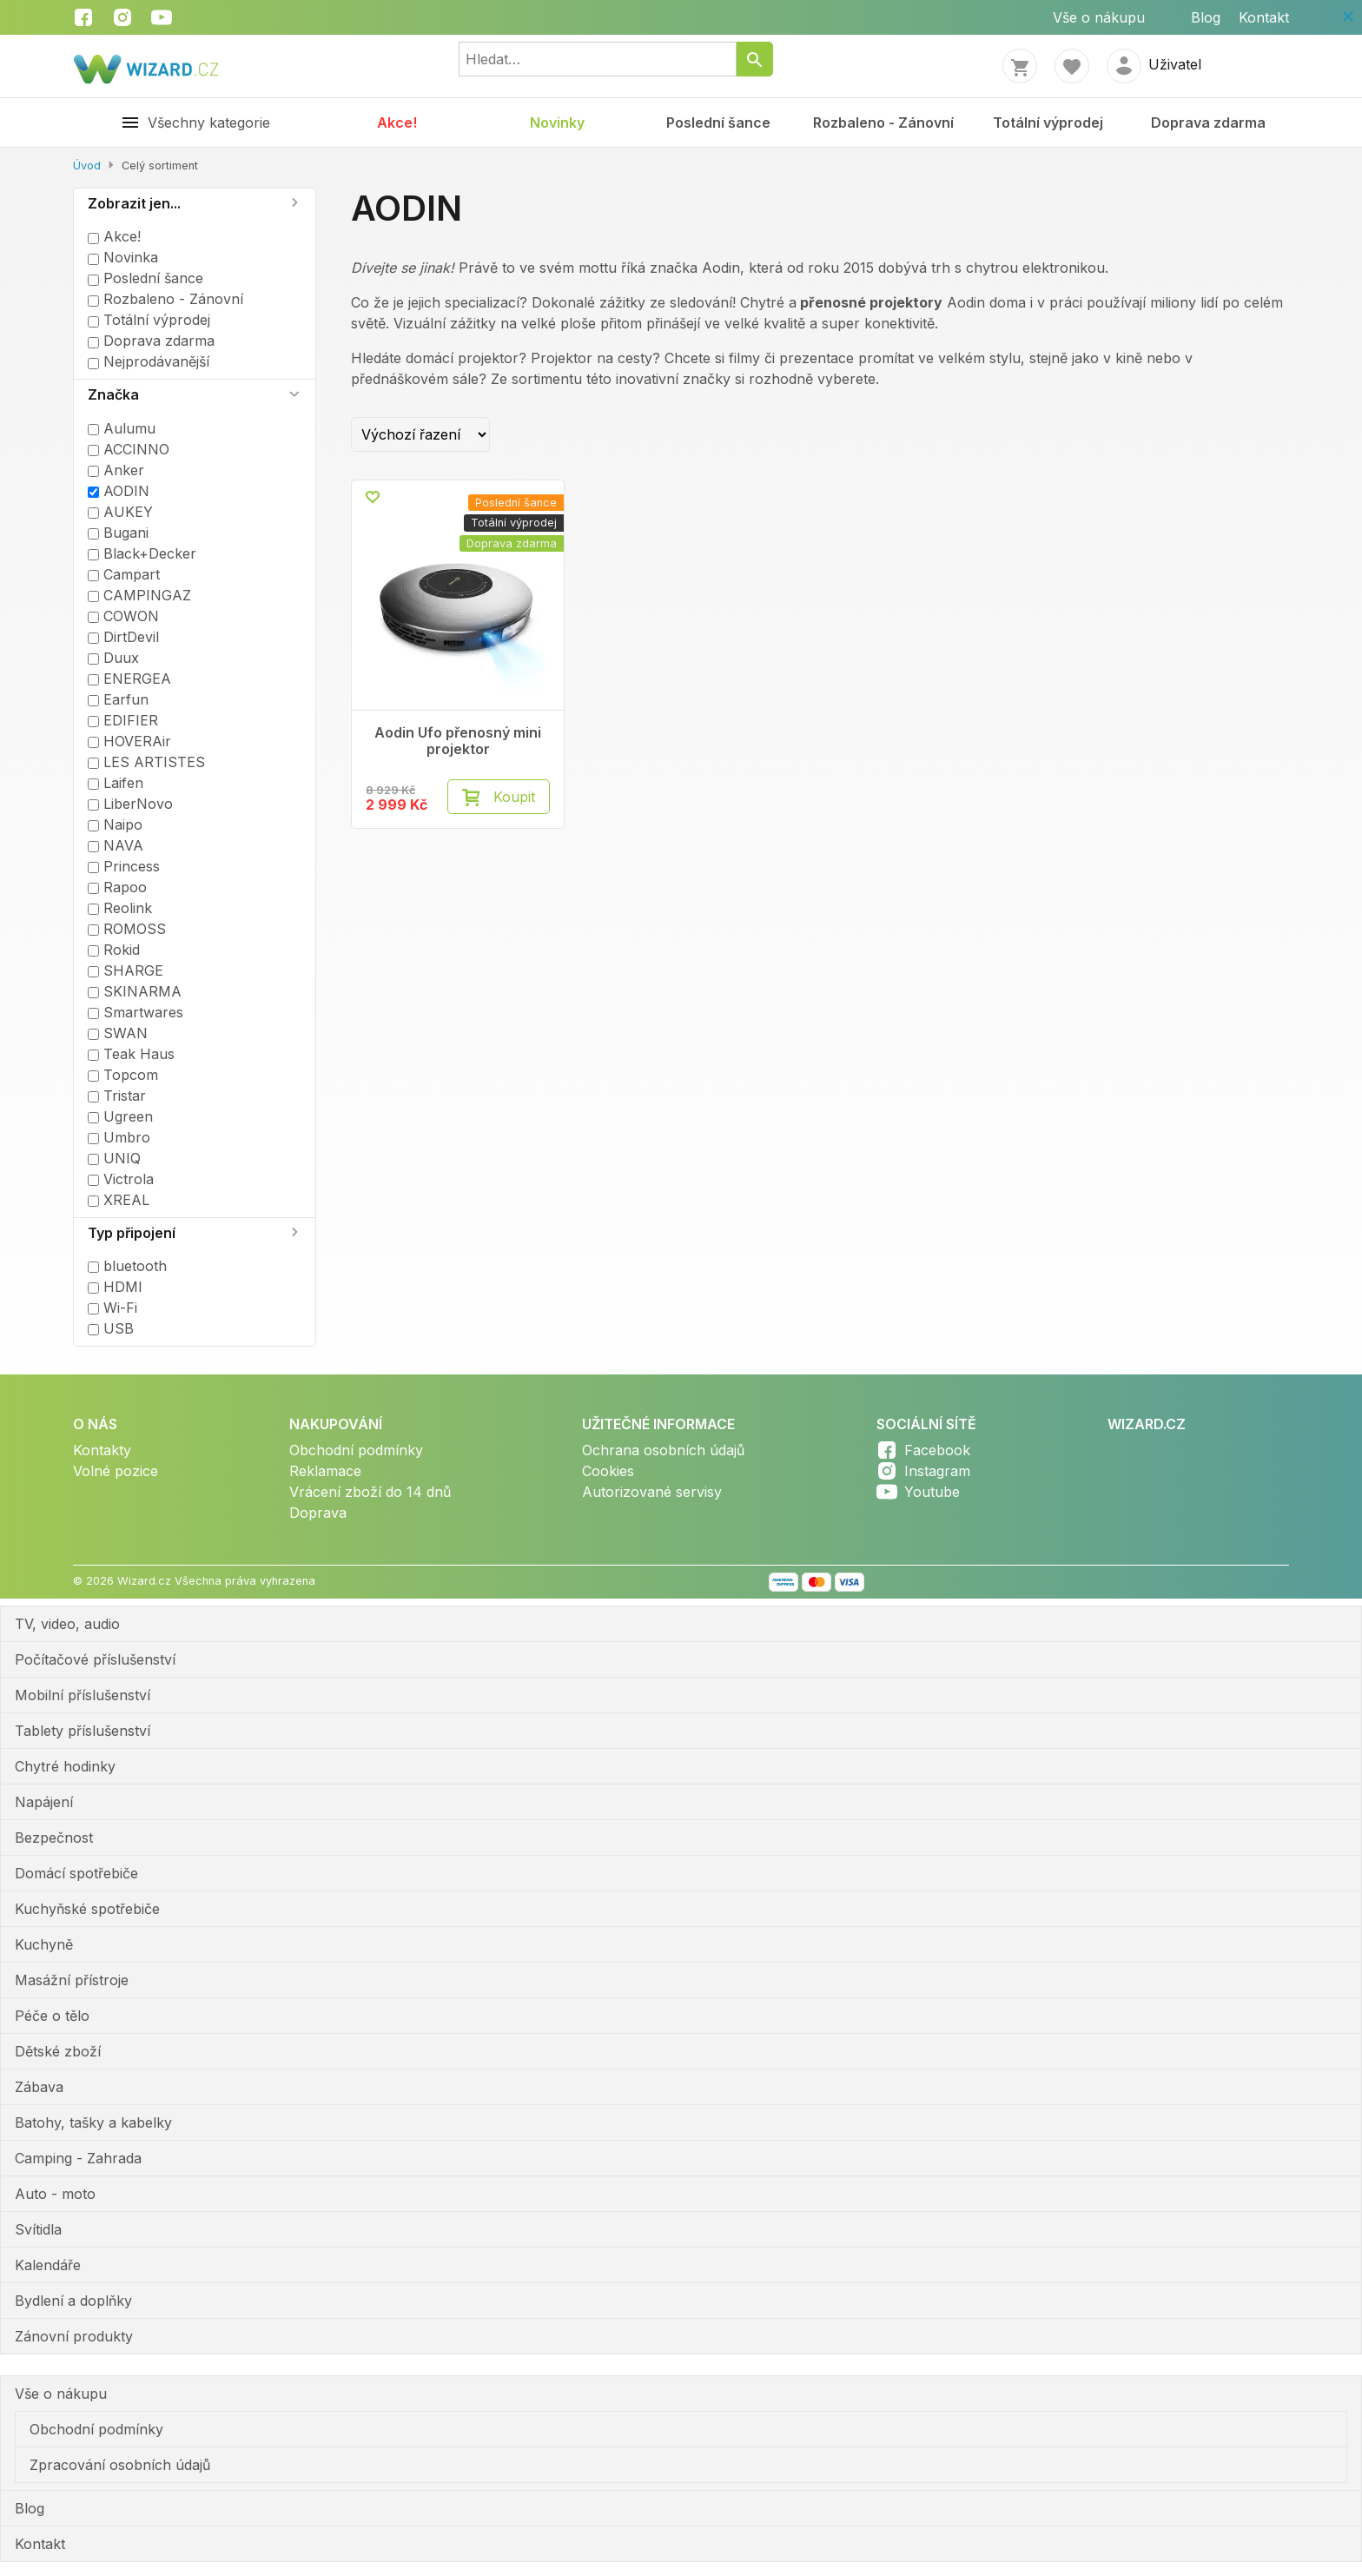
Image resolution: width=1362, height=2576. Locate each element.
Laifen (115, 782)
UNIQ (114, 1158)
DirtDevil (123, 637)
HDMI (115, 1286)
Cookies (608, 1471)
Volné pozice (115, 1471)
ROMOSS (127, 928)
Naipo (115, 824)
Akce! (397, 122)
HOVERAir (129, 741)
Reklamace (325, 1471)
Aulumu (121, 428)
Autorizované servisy (652, 1491)
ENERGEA (129, 678)
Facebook (937, 1450)
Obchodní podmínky (356, 1450)
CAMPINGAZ (139, 595)
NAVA (115, 845)
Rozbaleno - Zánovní (883, 122)
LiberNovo (130, 803)
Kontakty (102, 1450)
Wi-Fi (112, 1307)
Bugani (118, 532)
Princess (124, 866)
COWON (123, 616)
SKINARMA (135, 991)
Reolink (120, 908)
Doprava (318, 1512)
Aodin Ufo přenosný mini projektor (457, 741)
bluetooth (127, 1266)
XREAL (118, 1200)
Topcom (123, 1074)
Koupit (514, 796)
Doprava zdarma (1208, 122)
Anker (116, 470)
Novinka (123, 257)
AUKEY (120, 511)
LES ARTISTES (146, 762)
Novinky (557, 122)
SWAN (118, 1033)
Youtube (932, 1491)
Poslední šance (718, 122)
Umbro (119, 1137)
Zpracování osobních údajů (120, 2464)
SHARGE (125, 970)
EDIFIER (123, 720)
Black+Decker (142, 553)
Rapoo (117, 887)
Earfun (118, 699)
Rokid (114, 949)
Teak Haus (131, 1054)
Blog (1205, 17)
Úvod (87, 165)
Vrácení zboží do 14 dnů (370, 1491)
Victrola (121, 1179)
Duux (113, 657)
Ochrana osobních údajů (663, 1450)
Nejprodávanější (148, 361)
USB (111, 1328)
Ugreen (120, 1116)
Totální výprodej (1048, 122)
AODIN (118, 491)
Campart (124, 574)
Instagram (937, 1471)
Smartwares (135, 1012)
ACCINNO (128, 449)
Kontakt (1264, 17)
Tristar (117, 1095)
